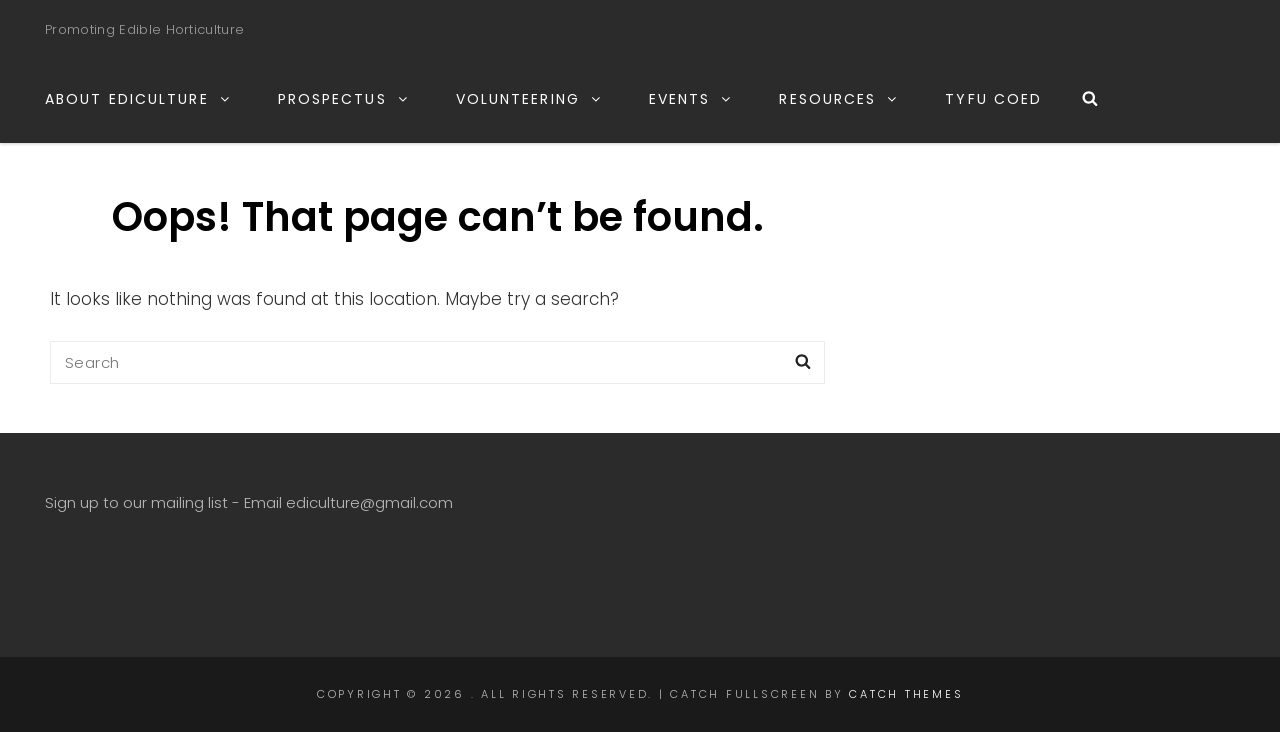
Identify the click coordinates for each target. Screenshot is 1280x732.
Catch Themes (906, 694)
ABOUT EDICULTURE (138, 99)
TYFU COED (993, 99)
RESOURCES (839, 99)
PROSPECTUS (344, 99)
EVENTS (691, 99)
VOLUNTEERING (529, 99)
